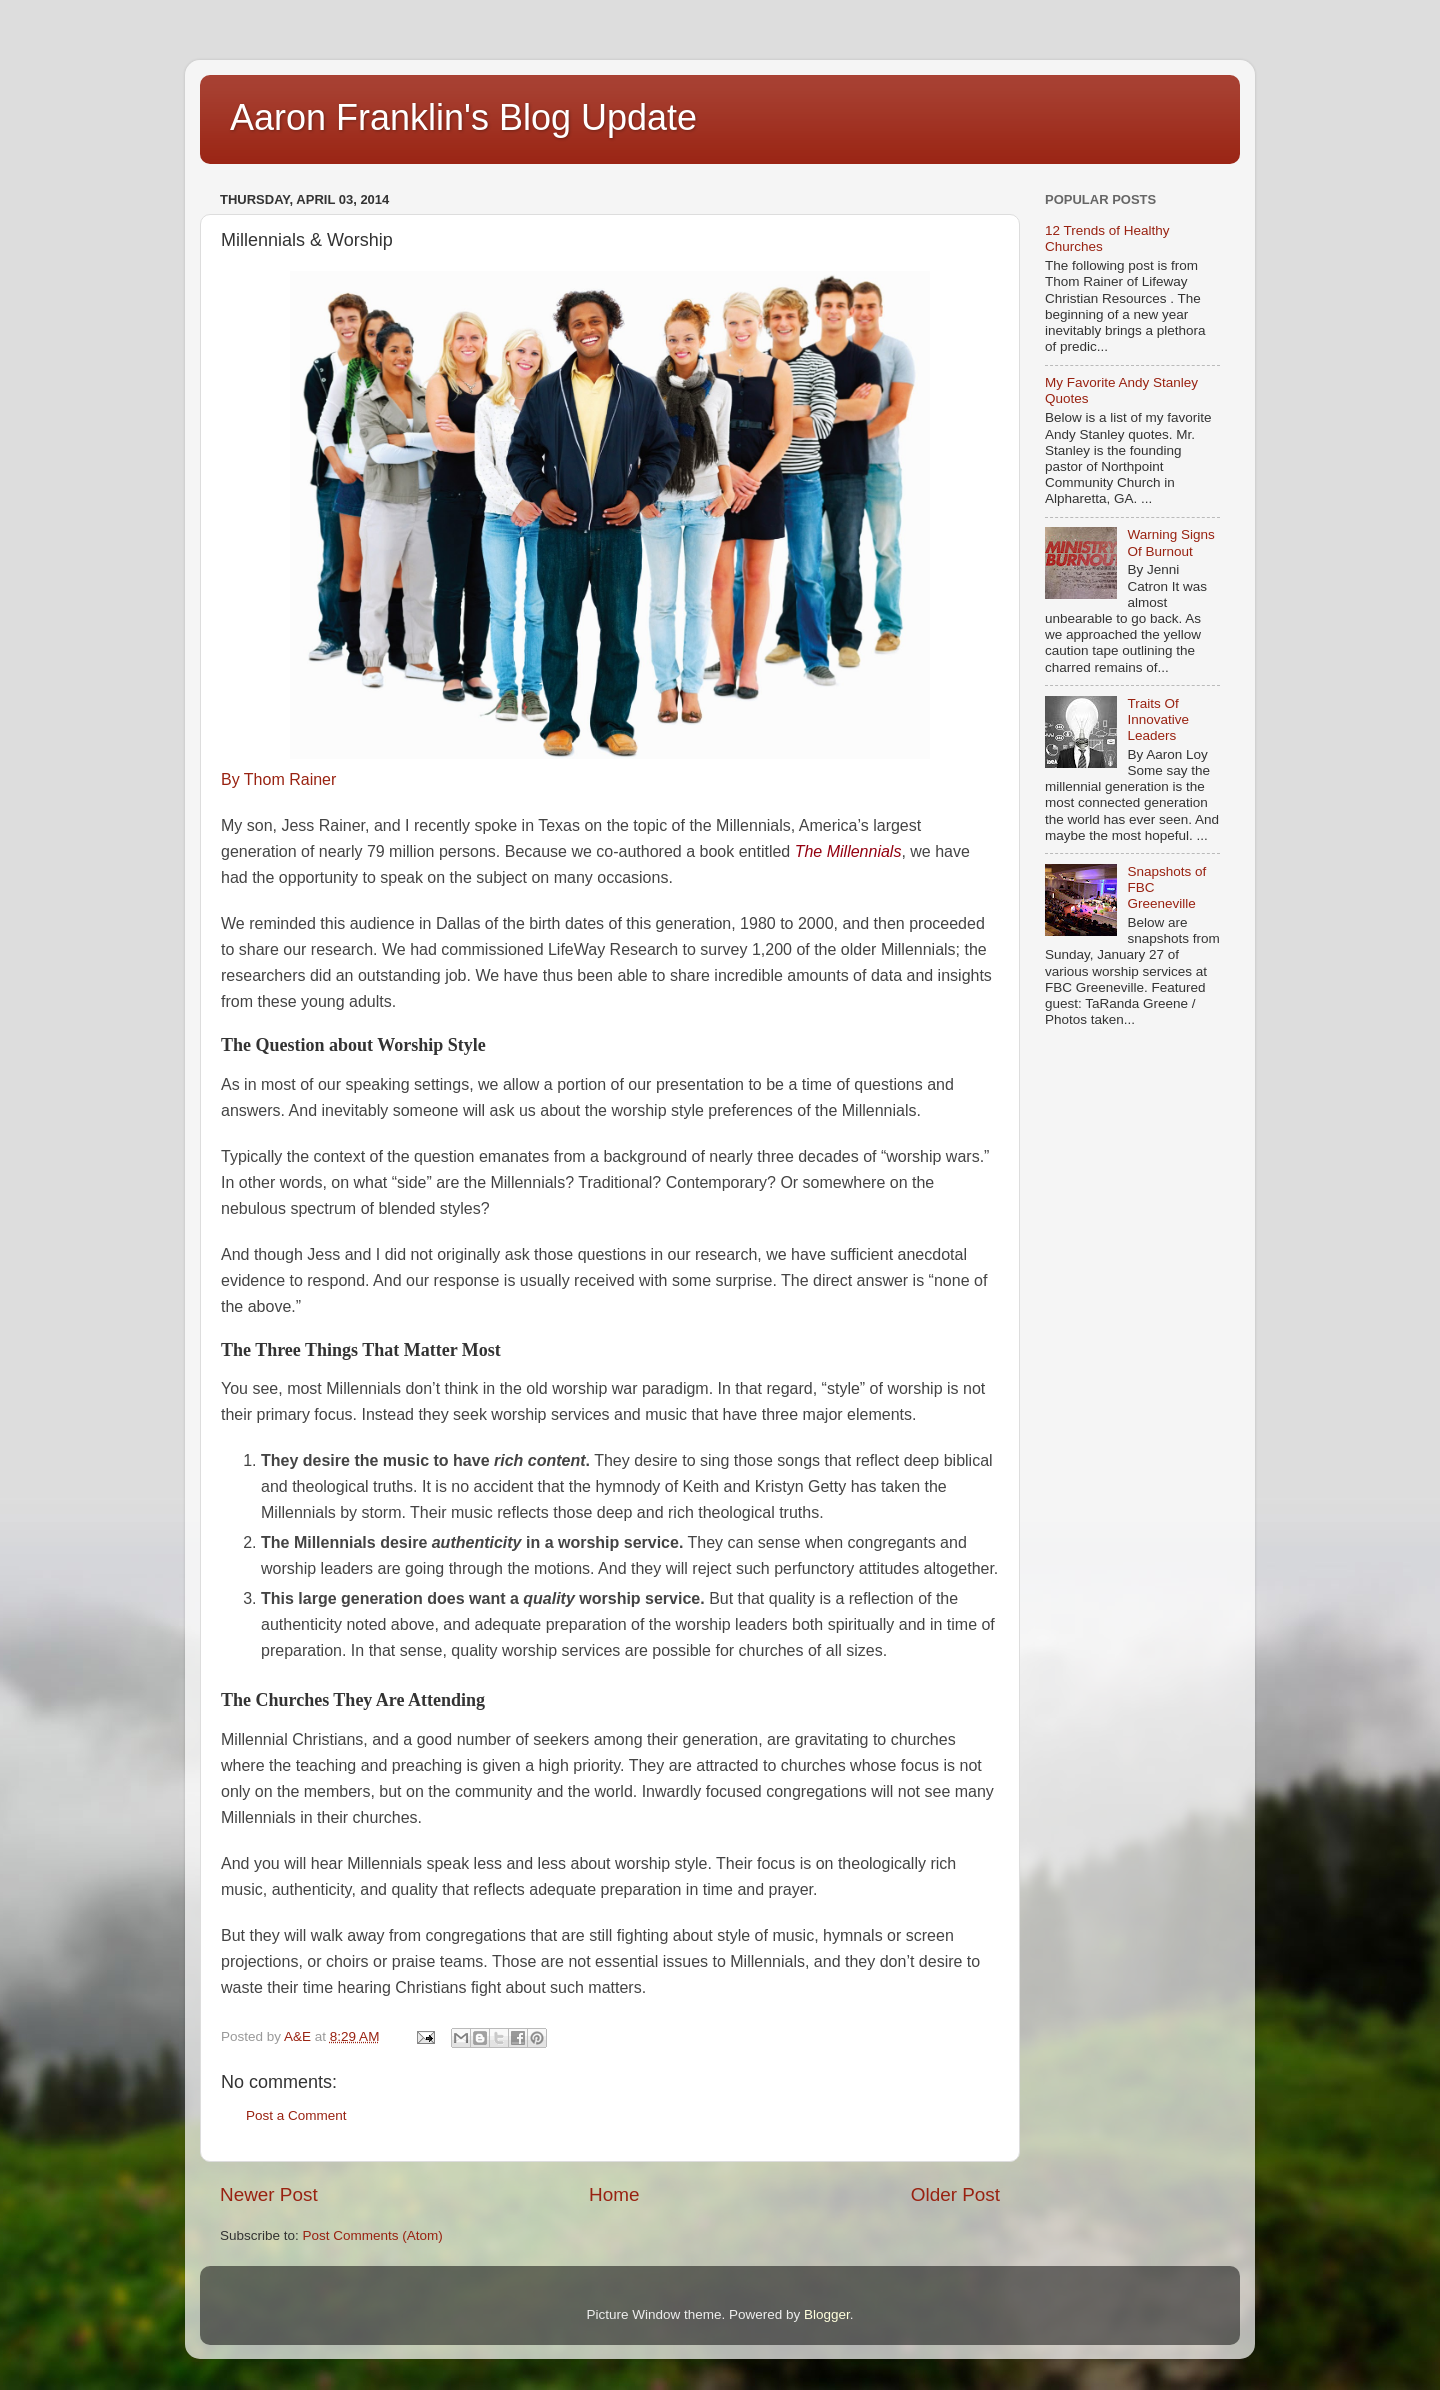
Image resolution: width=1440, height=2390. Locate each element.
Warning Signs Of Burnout (1170, 542)
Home (614, 2194)
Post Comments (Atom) (373, 2235)
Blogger (827, 2314)
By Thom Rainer (278, 779)
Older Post (955, 2194)
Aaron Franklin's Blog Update (463, 117)
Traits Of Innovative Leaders (1158, 719)
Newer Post (269, 2194)
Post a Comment (296, 2115)
